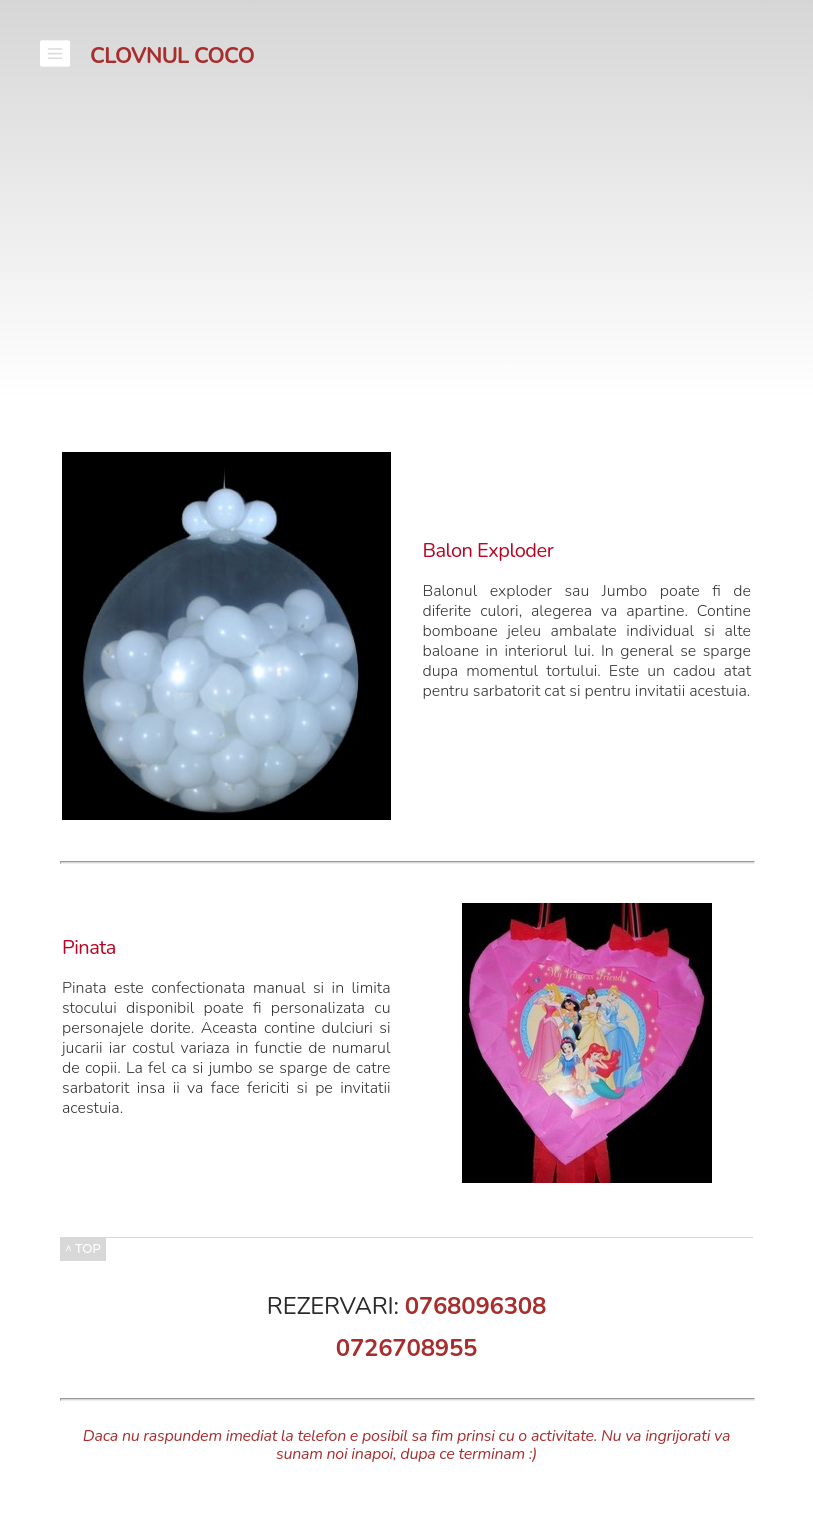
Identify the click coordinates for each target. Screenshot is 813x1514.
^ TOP (83, 1248)
